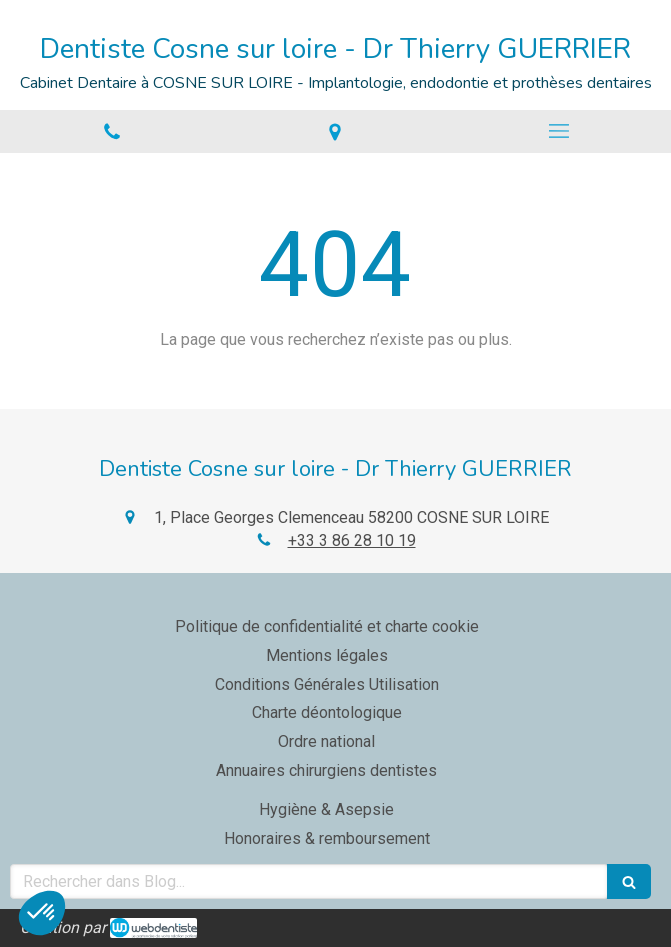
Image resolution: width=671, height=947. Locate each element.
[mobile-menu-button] (559, 131)
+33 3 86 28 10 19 (352, 540)
